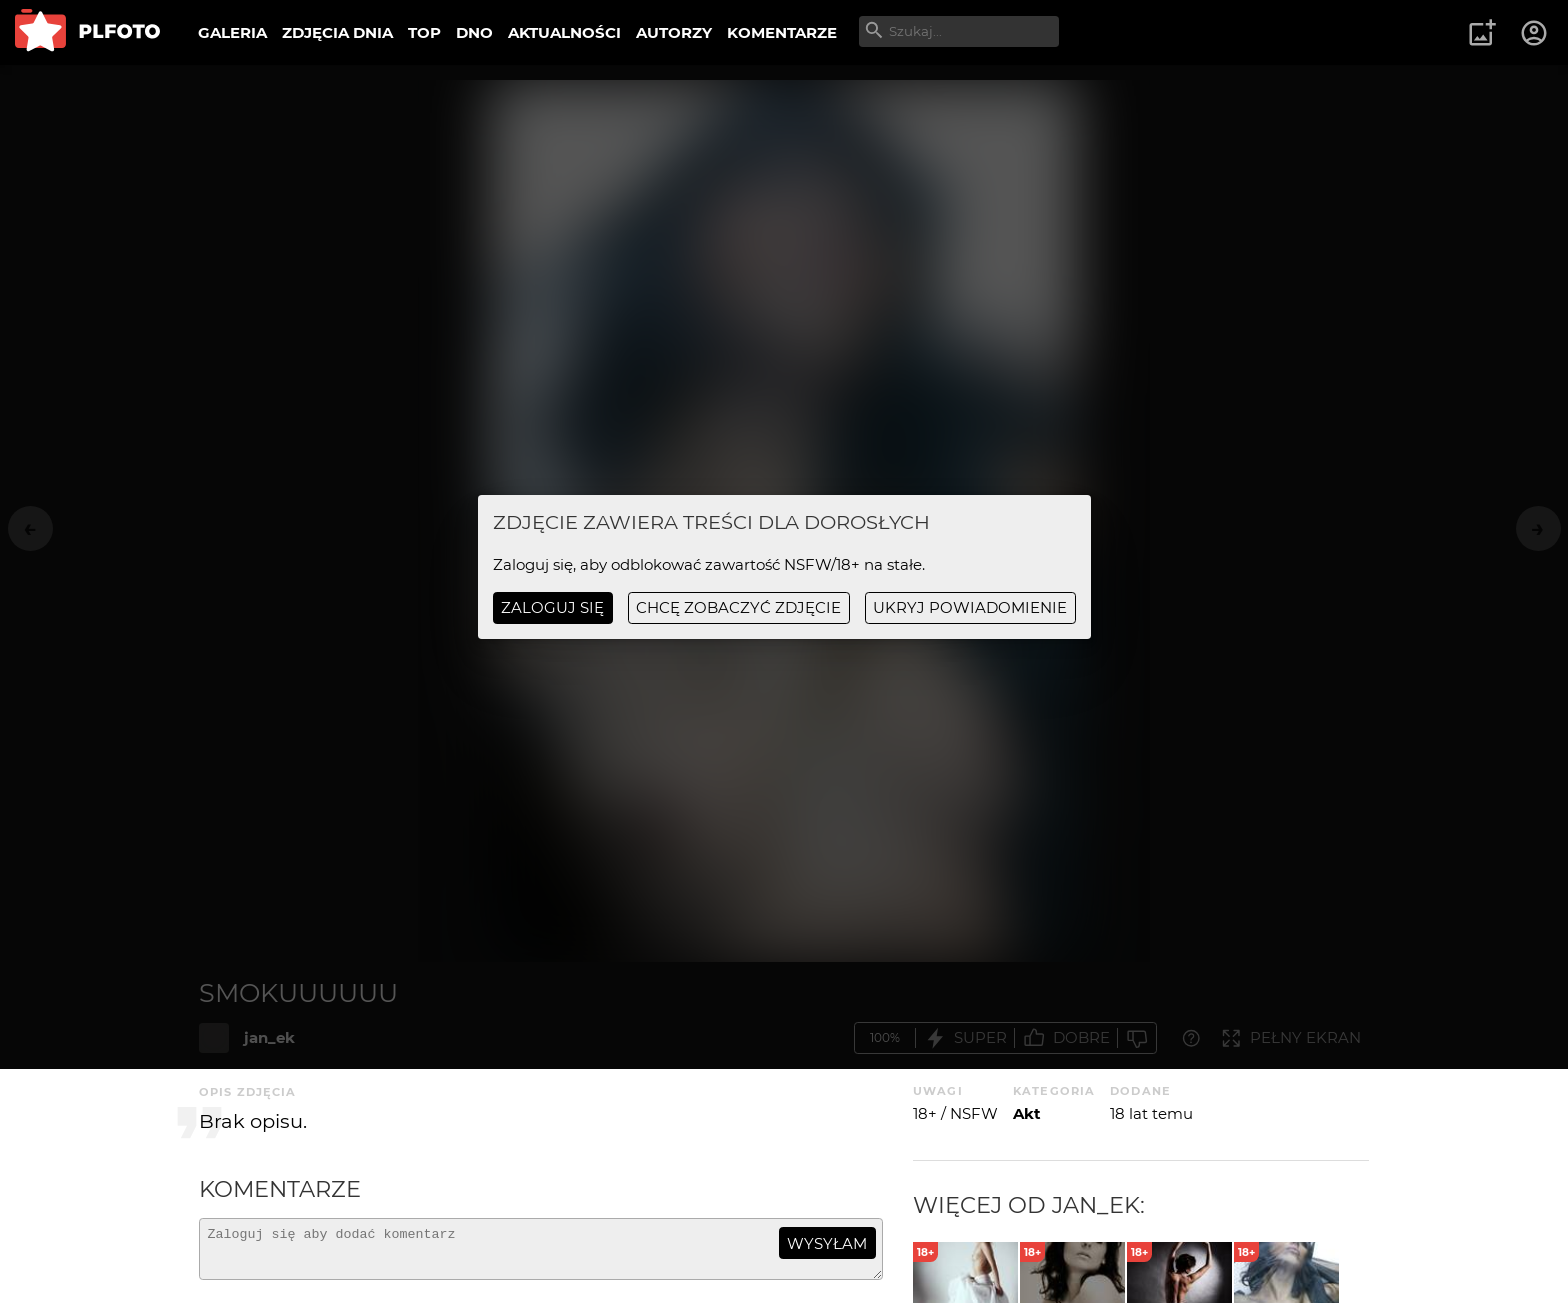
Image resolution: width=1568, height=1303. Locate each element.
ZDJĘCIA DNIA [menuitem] (337, 32)
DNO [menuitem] (474, 32)
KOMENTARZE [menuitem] (782, 32)
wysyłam (827, 1243)
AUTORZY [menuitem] (674, 32)
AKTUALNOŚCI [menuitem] (564, 32)
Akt (1027, 1113)
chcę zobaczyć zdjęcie (738, 607)
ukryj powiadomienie (970, 607)
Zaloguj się (552, 607)
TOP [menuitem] (424, 32)
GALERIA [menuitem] (232, 32)
